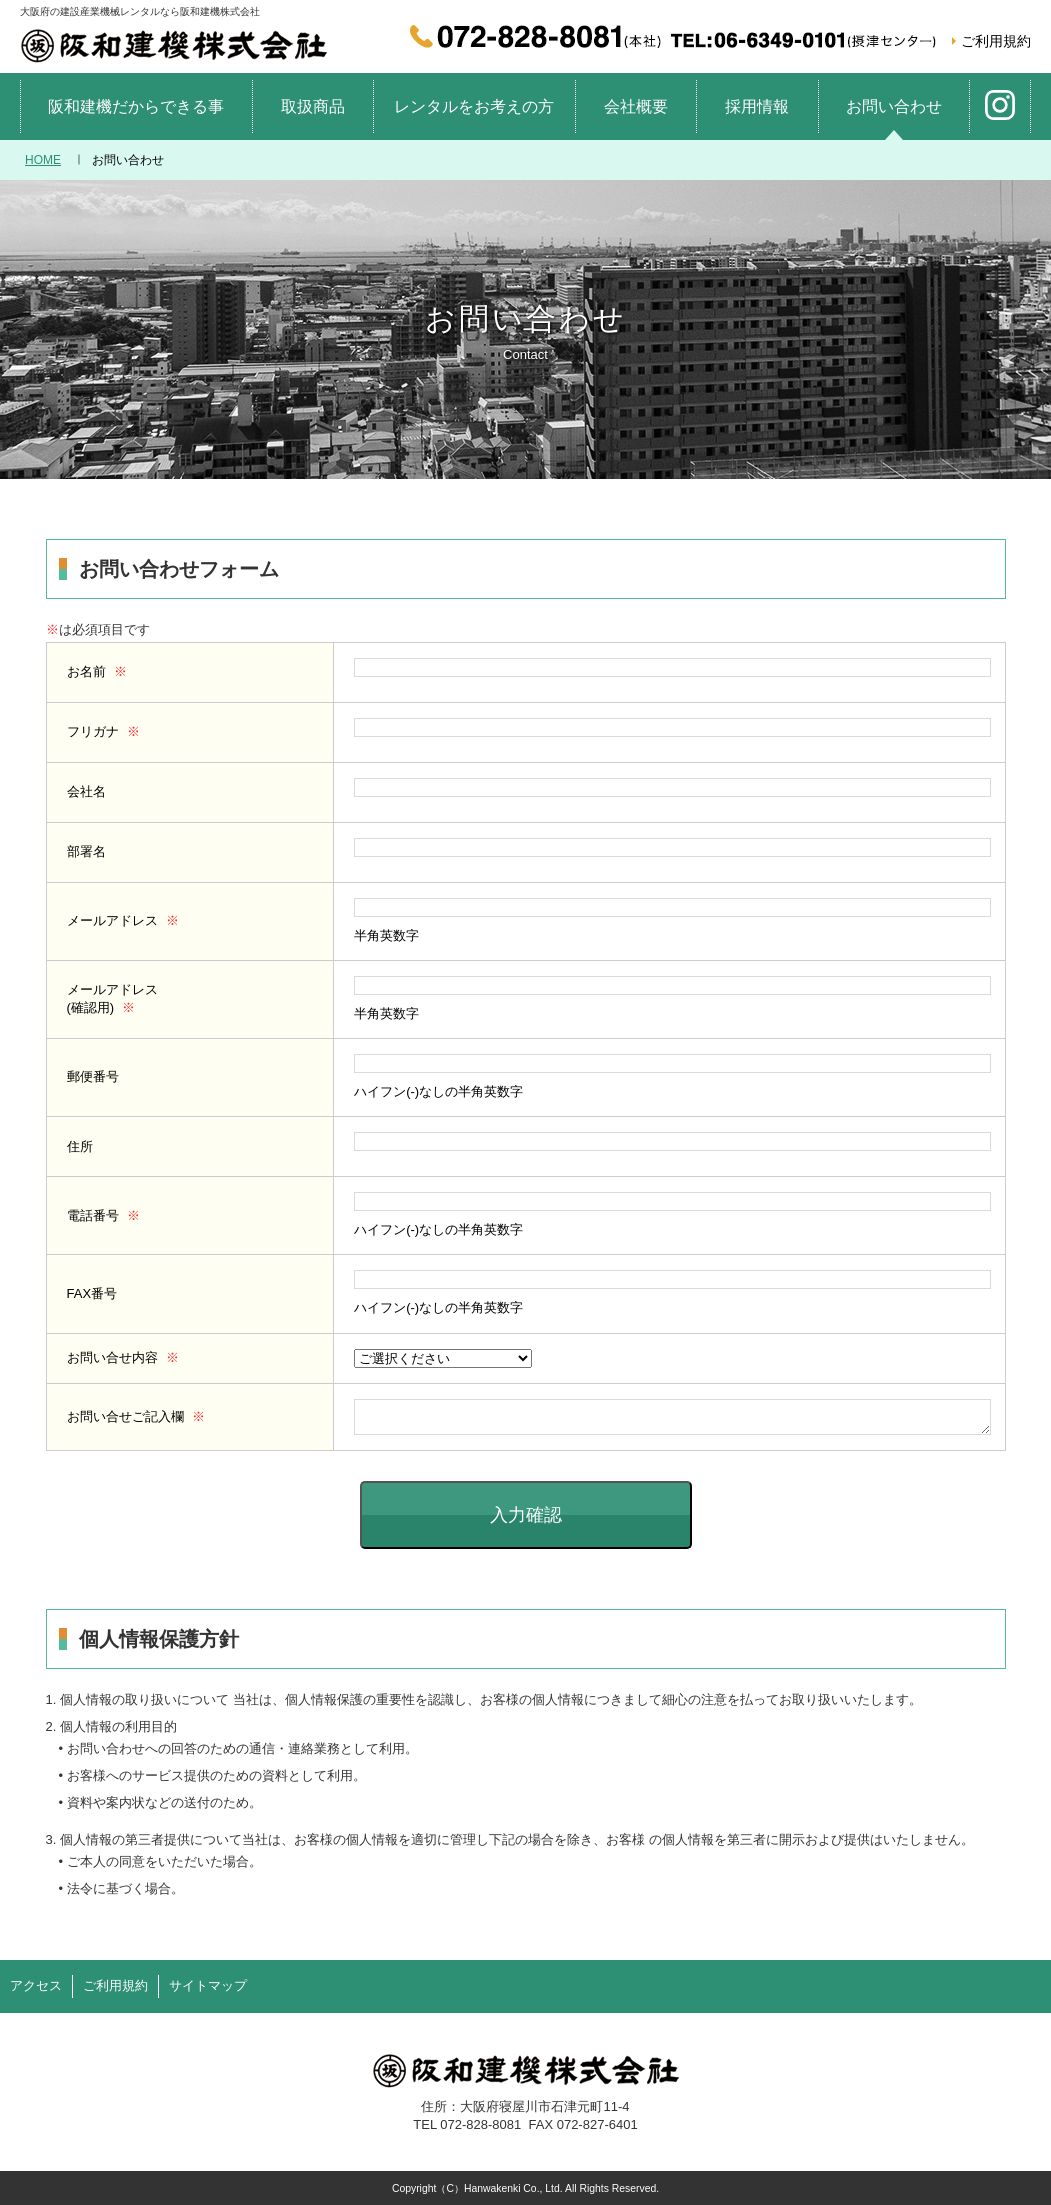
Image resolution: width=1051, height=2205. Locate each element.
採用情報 (757, 106)
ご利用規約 (996, 41)
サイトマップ (208, 1985)
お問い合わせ (894, 106)
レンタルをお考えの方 (474, 106)
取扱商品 (313, 106)
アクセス (36, 1985)
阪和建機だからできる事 (136, 106)
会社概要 (636, 106)
